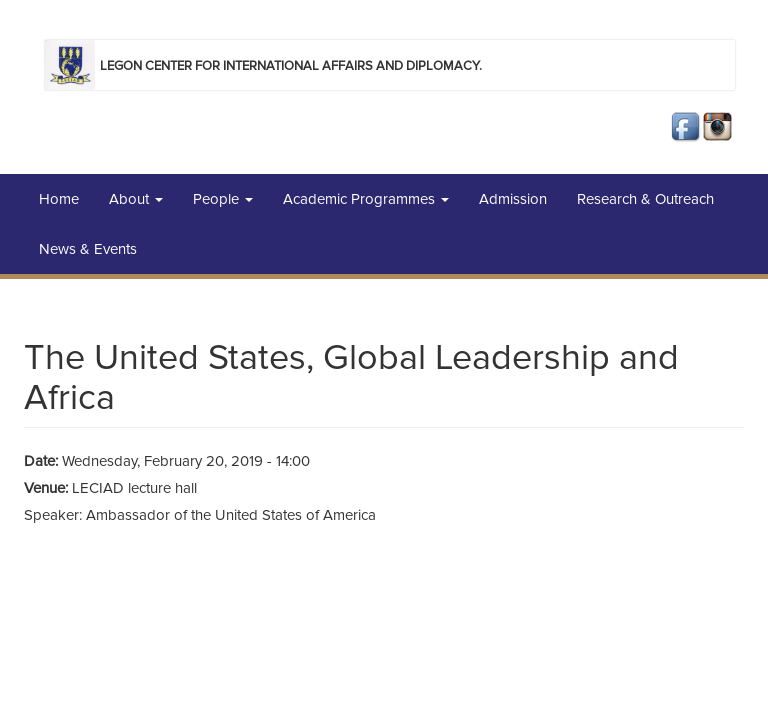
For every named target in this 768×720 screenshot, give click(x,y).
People (223, 199)
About (136, 199)
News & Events (88, 249)
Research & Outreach (645, 199)
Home (59, 199)
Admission (513, 199)
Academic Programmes (366, 199)
